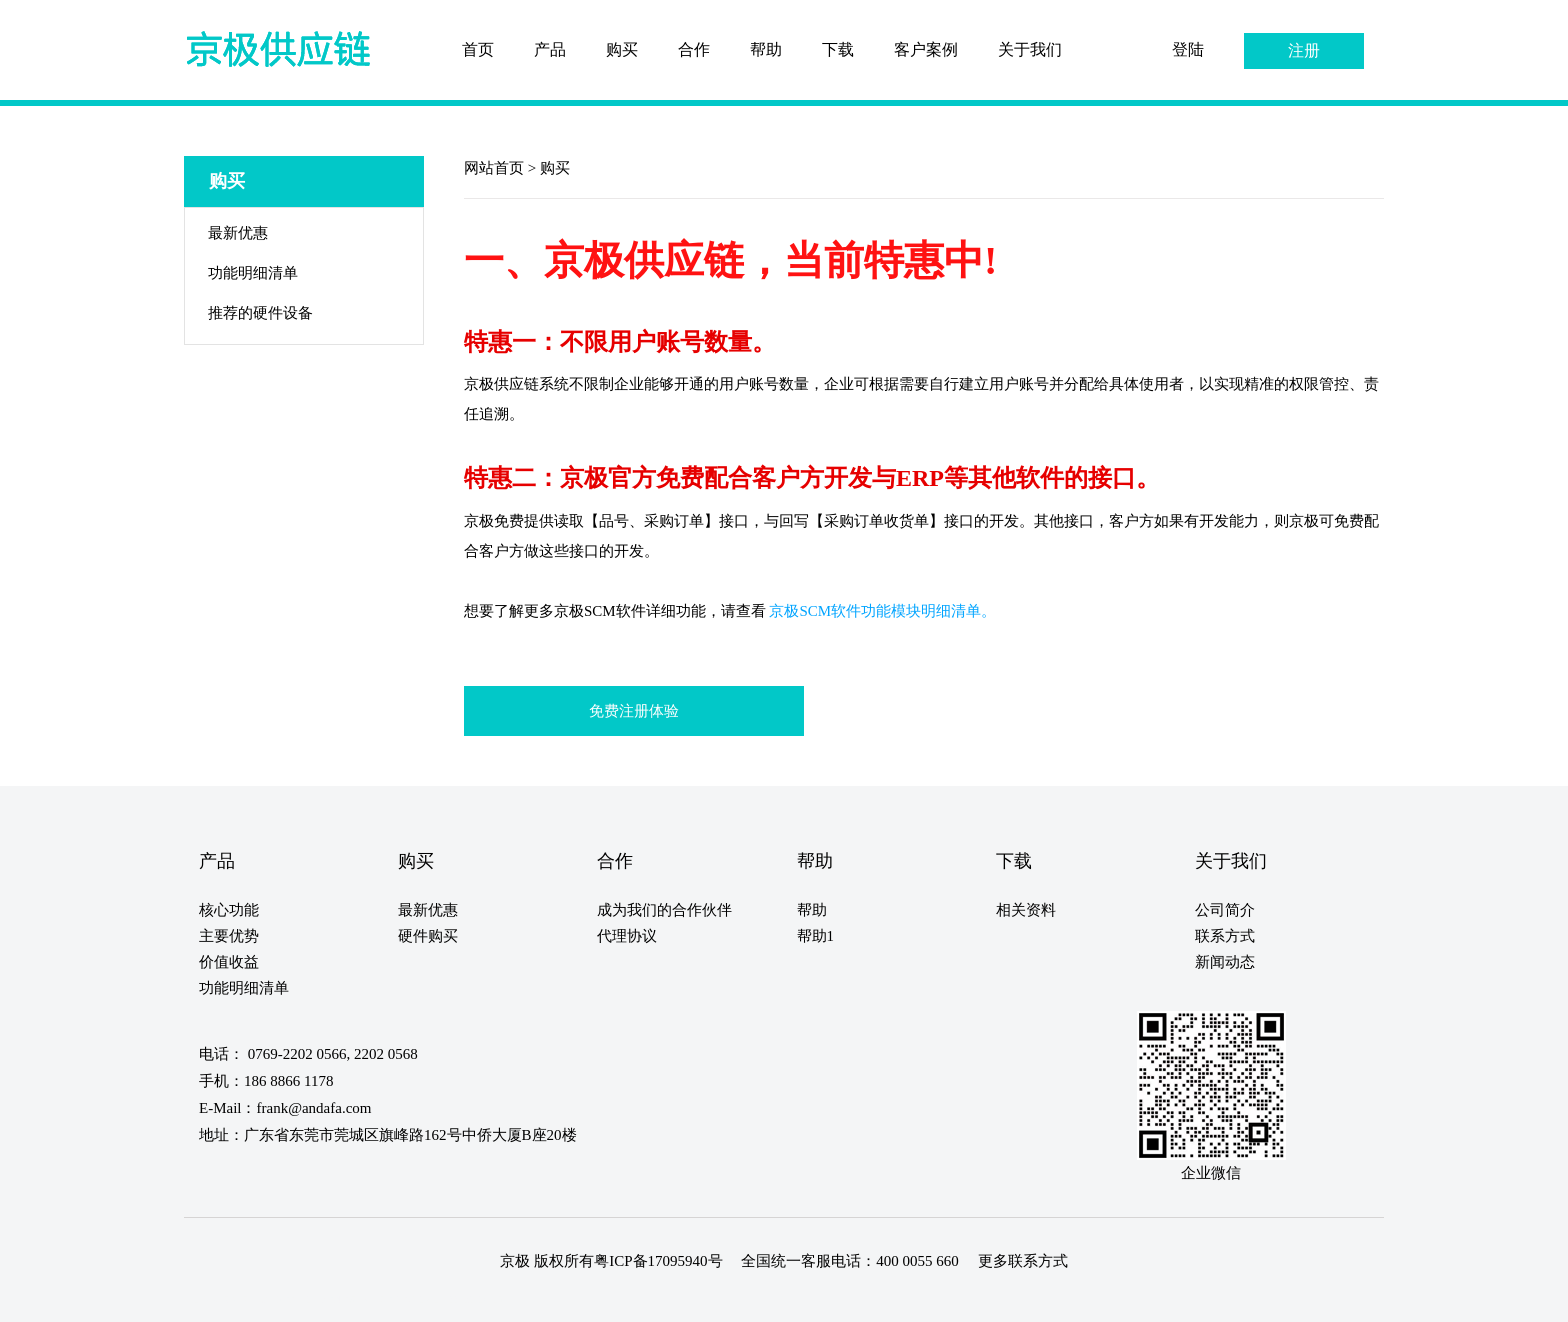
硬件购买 (428, 936)
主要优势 (229, 936)
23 (468, 1299)
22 (453, 1299)
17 (380, 1299)
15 (350, 1299)
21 (439, 1299)
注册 (1304, 50)
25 (498, 1299)
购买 (622, 49)
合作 (694, 49)
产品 (550, 49)
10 (277, 1299)
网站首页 (496, 168)
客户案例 (926, 49)
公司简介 (1225, 910)
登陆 (1188, 49)
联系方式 (1225, 936)
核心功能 (229, 910)
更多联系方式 (1023, 1261)
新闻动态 (1225, 962)
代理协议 (627, 936)
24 (483, 1299)
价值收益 (229, 962)
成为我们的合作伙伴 (664, 910)
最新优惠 (238, 233)
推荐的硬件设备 (260, 313)
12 (306, 1299)
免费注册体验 (634, 711)
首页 (478, 49)
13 (321, 1299)
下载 (838, 49)
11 (292, 1299)
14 (335, 1299)
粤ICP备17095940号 (658, 1261)
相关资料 (1026, 910)
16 (365, 1299)
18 (394, 1299)
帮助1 (816, 936)
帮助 (766, 49)
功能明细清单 (253, 273)
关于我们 (1030, 49)
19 (409, 1299)
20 (424, 1299)
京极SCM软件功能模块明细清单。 (882, 611)
